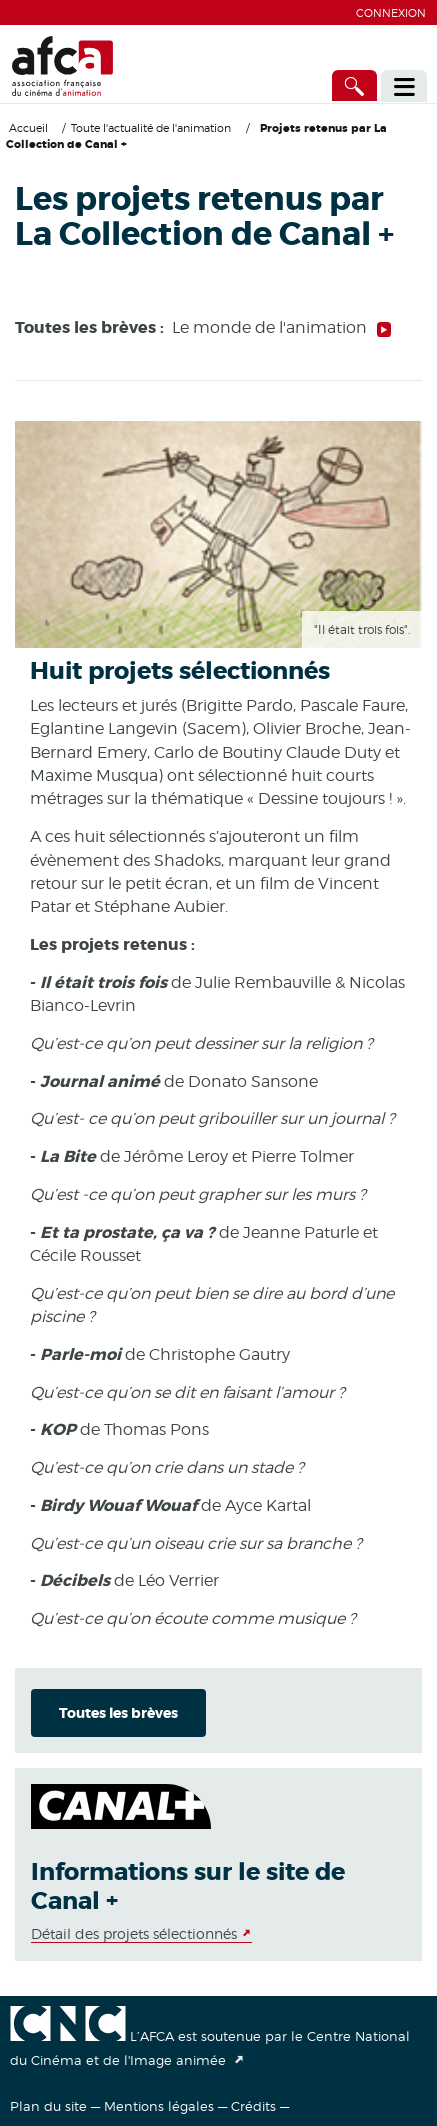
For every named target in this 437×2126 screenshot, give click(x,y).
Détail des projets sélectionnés (134, 1933)
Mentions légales (159, 2106)
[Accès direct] (355, 85)
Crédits (253, 2106)
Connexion (391, 13)
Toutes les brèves (118, 1713)
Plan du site (48, 2106)
